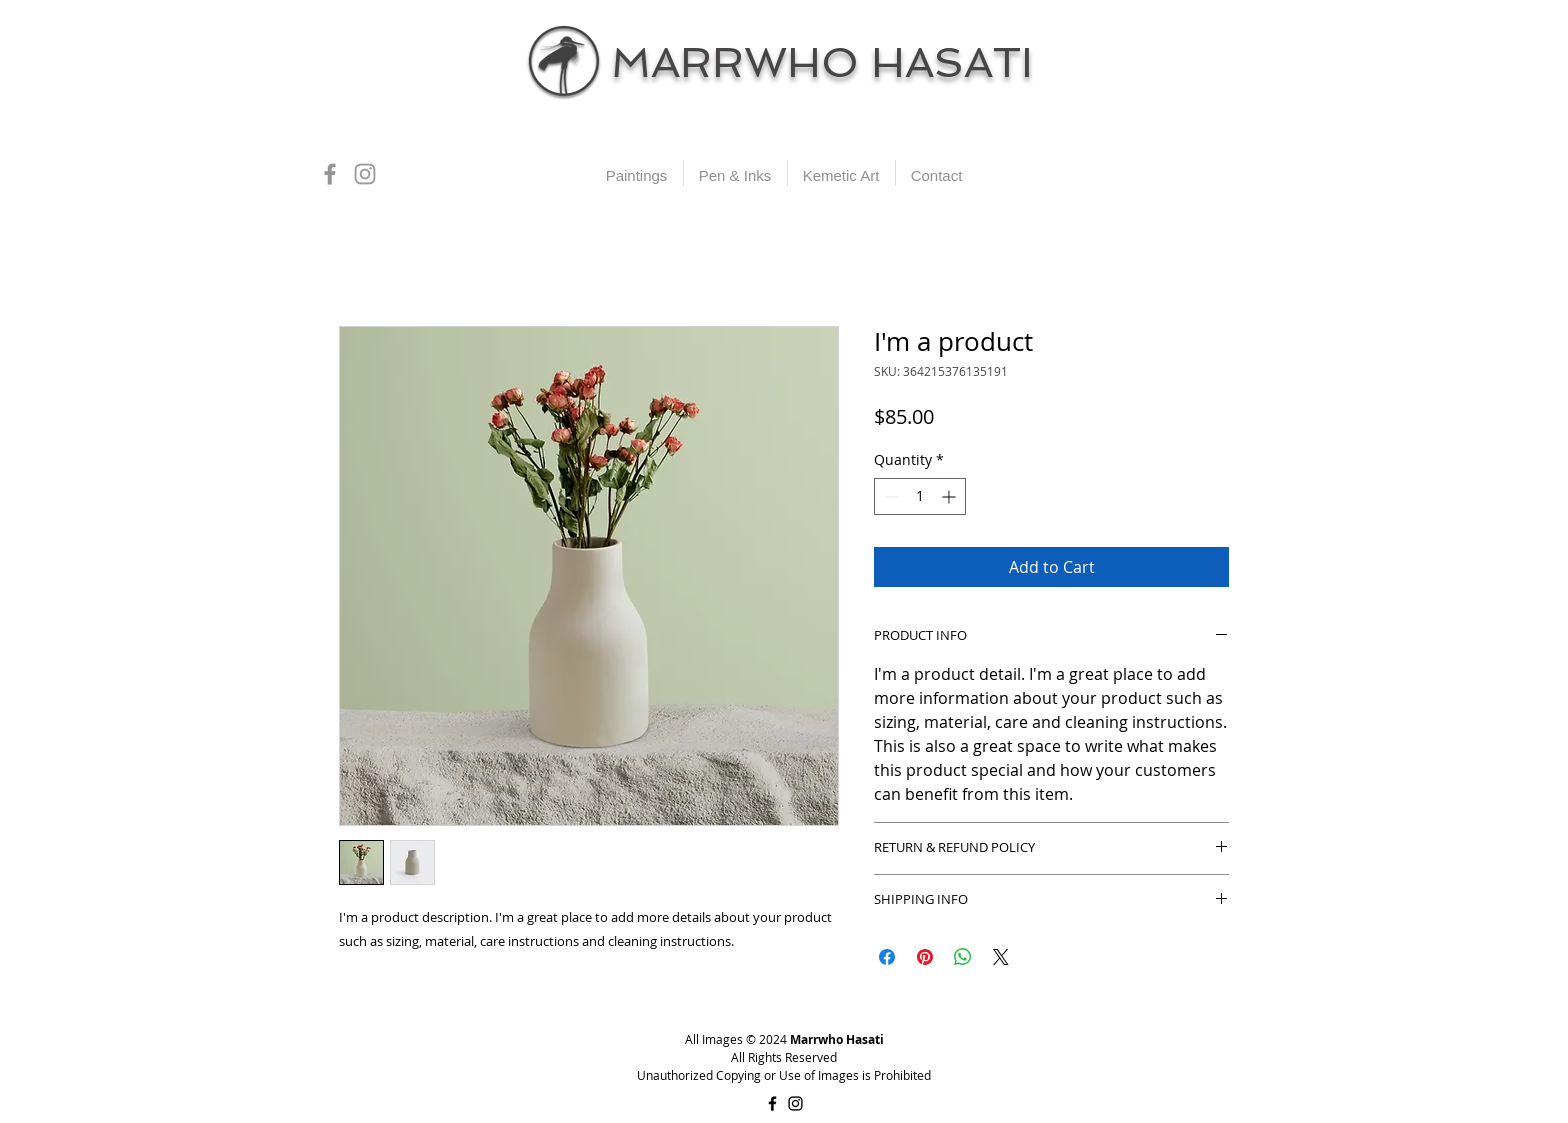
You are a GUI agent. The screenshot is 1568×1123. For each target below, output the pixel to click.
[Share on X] (1001, 957)
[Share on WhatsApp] (963, 957)
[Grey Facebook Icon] (330, 174)
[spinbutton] (920, 496)
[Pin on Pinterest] (925, 957)
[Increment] (950, 496)
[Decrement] (889, 496)
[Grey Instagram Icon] (365, 174)
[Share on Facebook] (887, 957)
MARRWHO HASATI (822, 62)
